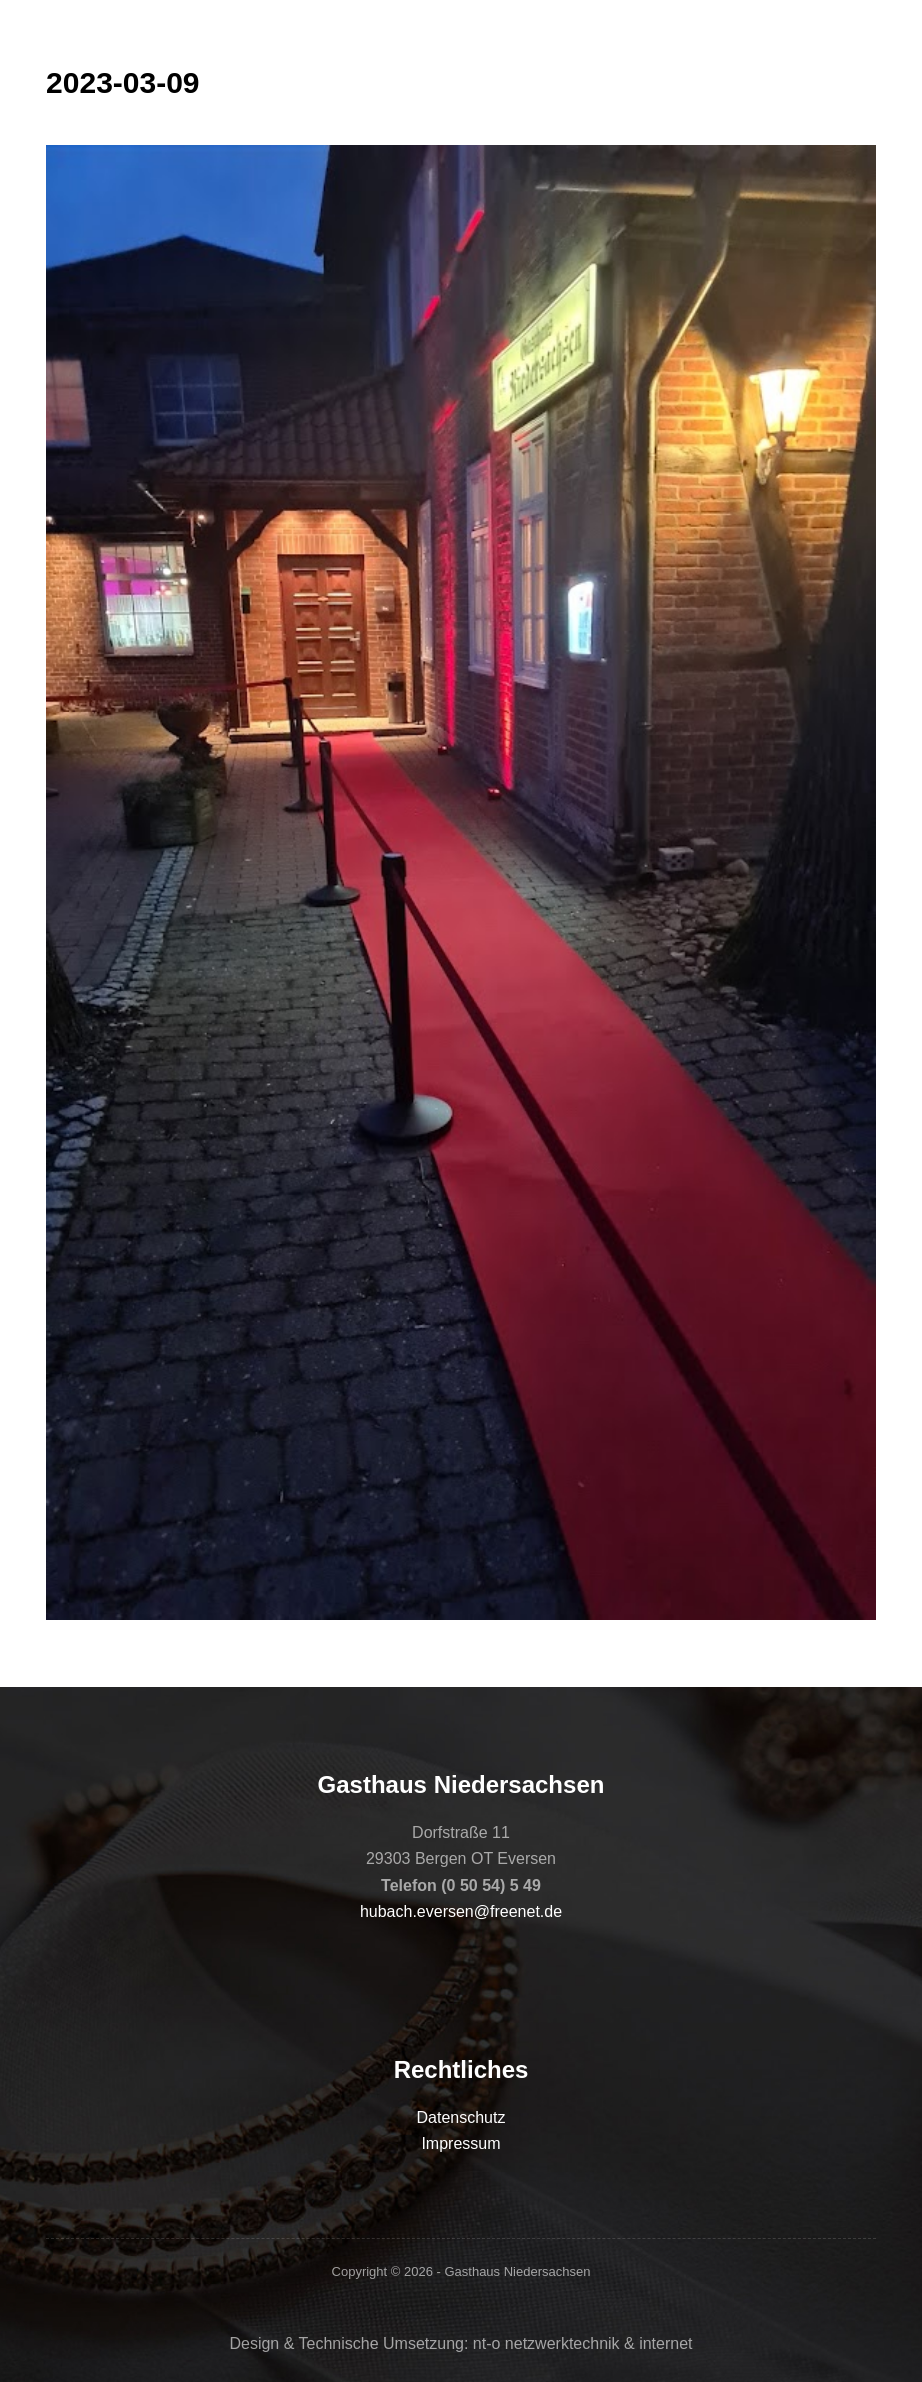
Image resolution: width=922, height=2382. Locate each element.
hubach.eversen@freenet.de (461, 1911)
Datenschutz (461, 2117)
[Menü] (867, 35)
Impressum (460, 2143)
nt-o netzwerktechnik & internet (583, 2343)
